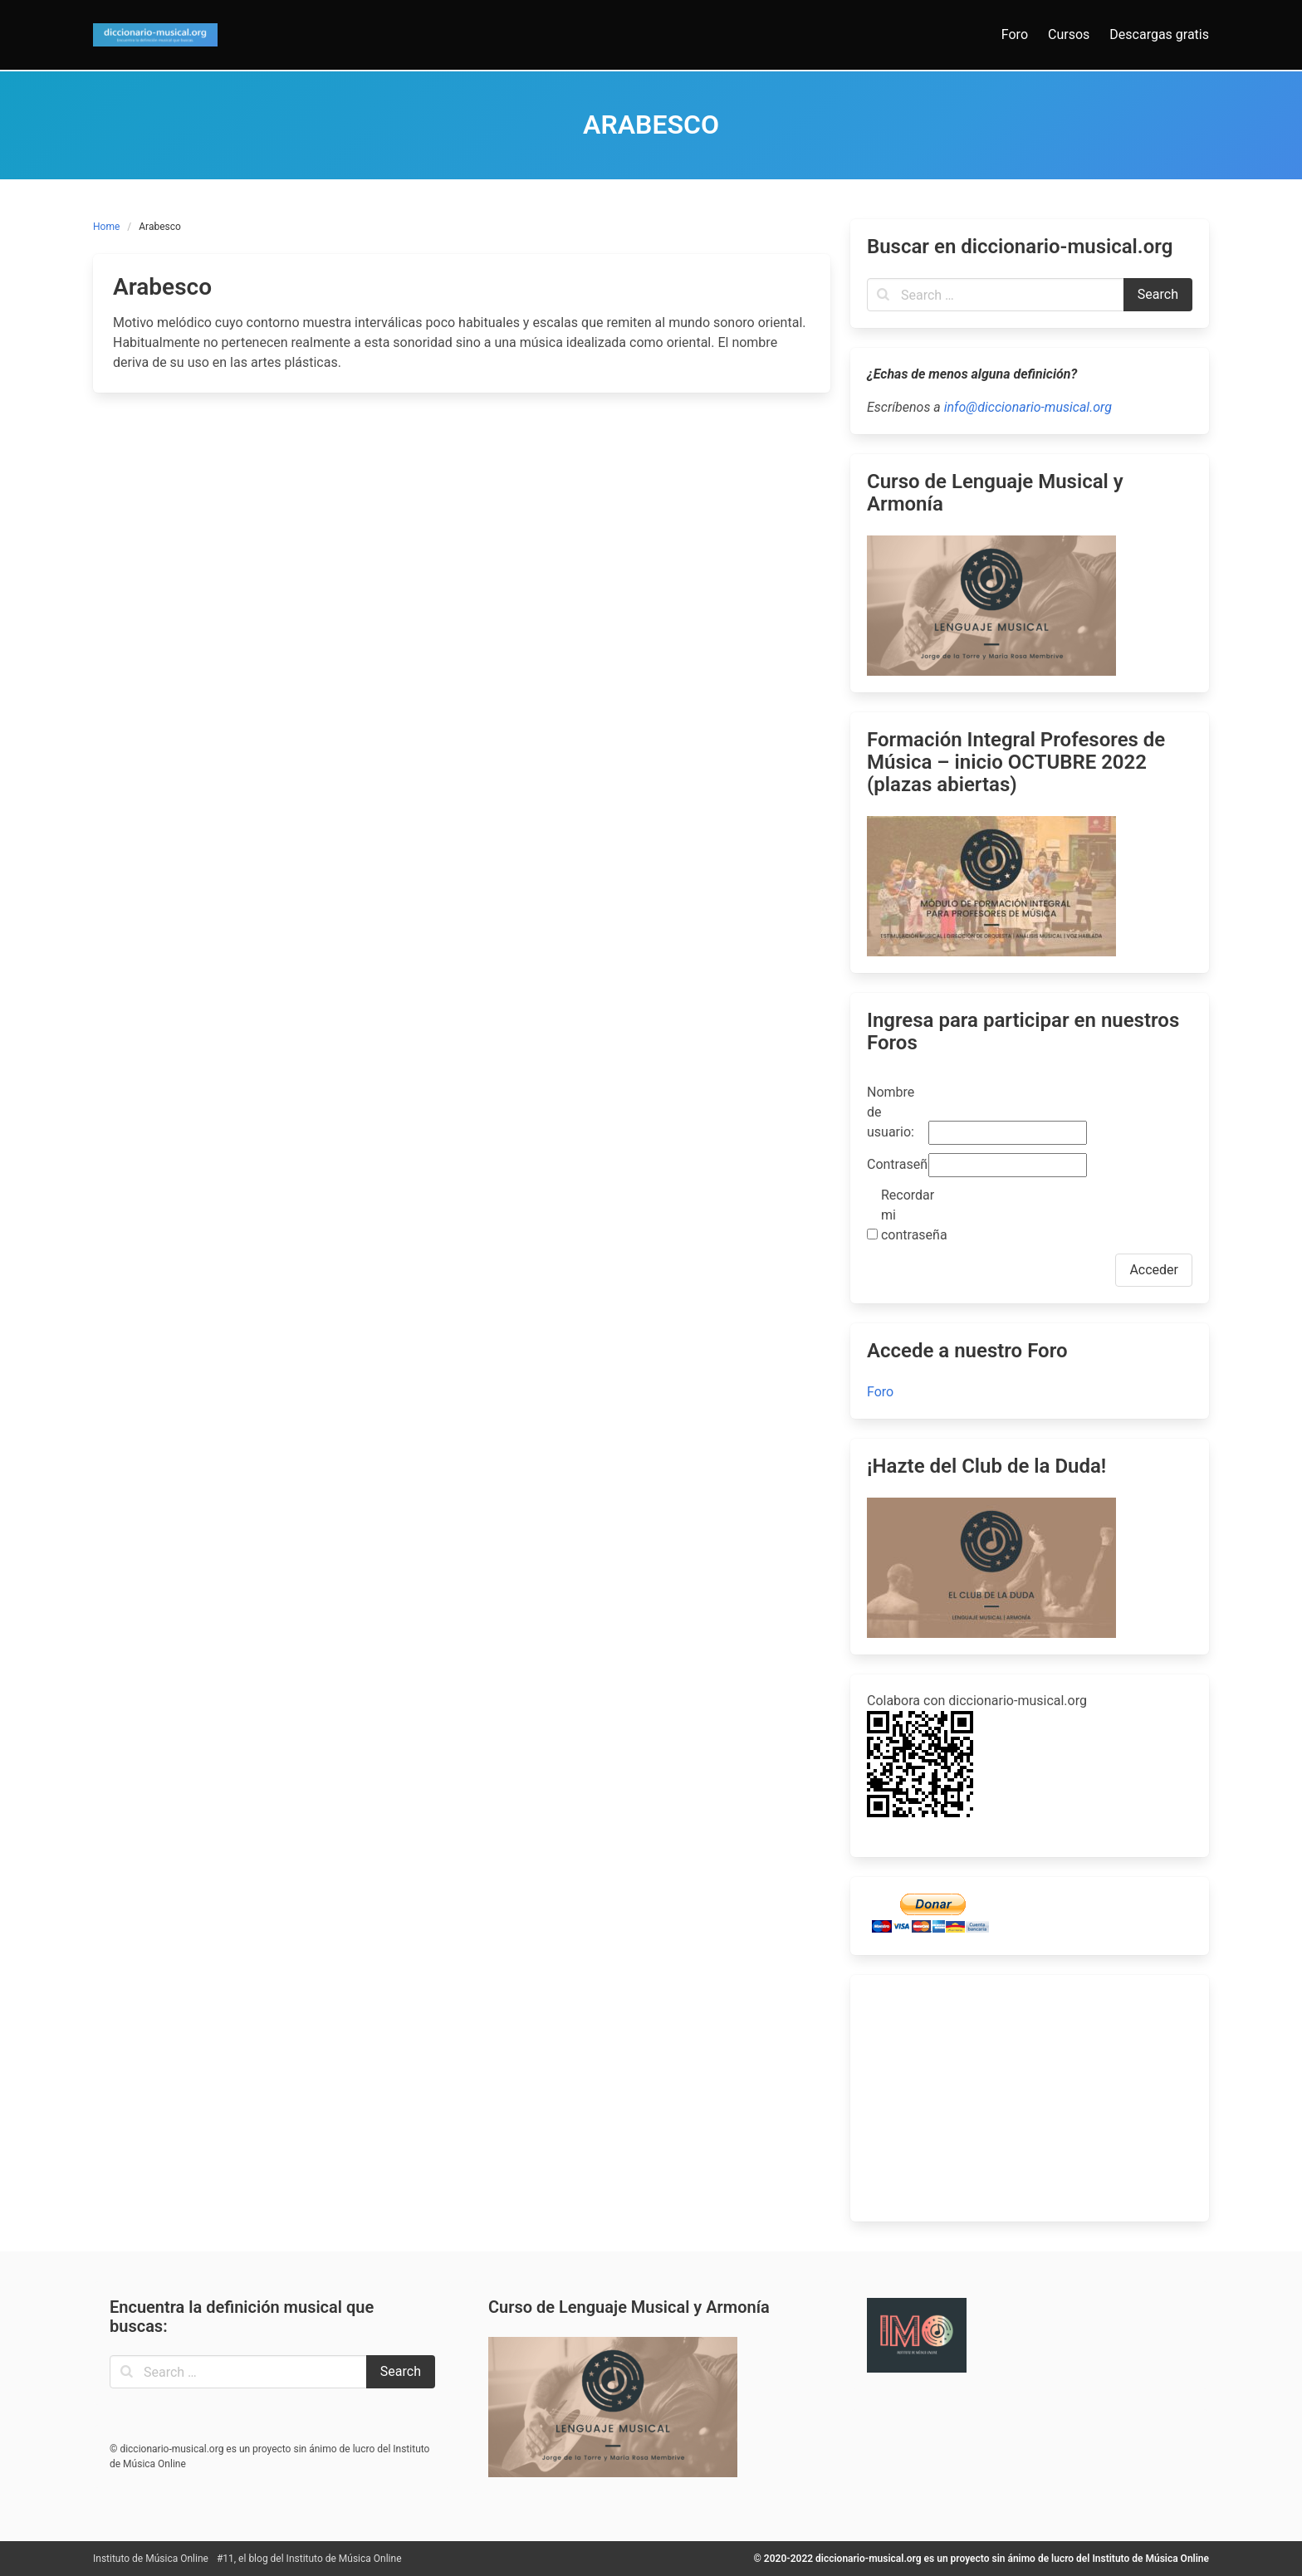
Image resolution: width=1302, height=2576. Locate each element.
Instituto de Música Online (150, 2558)
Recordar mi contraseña (910, 1215)
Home (106, 226)
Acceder (1153, 1270)
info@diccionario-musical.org (1028, 407)
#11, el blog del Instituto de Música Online (309, 2558)
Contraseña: (896, 1164)
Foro (880, 1392)
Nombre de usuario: (890, 1112)
